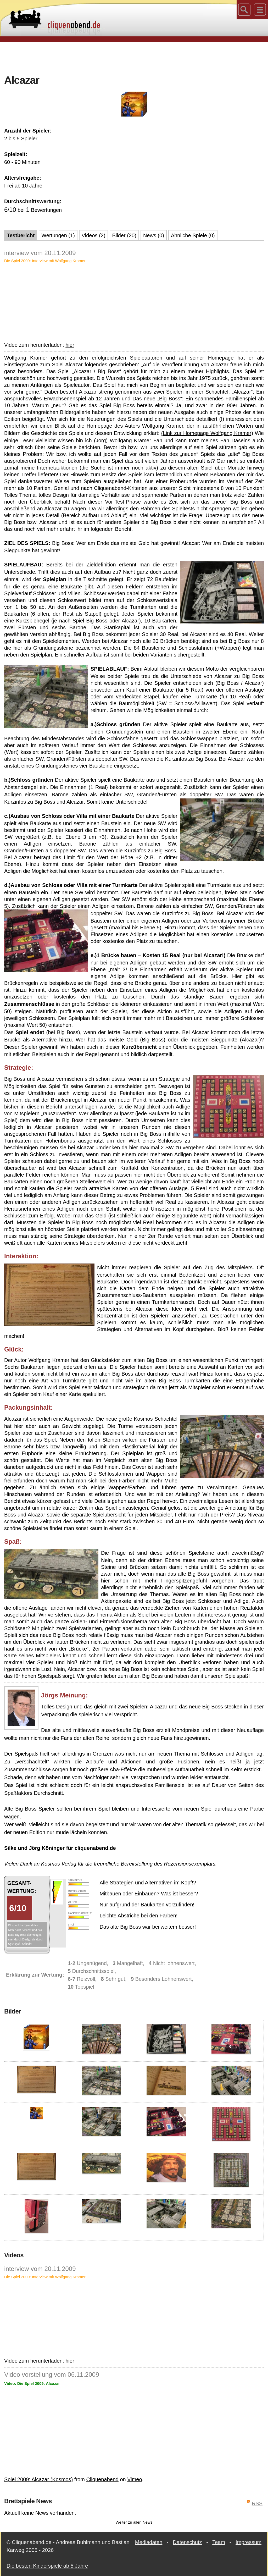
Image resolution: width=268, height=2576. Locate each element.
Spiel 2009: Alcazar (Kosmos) (38, 2479)
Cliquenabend (102, 2479)
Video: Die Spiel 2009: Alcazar (32, 2383)
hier (69, 345)
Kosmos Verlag (58, 1864)
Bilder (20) (124, 235)
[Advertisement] (134, 57)
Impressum (248, 2542)
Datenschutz (187, 2542)
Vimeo (134, 2479)
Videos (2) (93, 235)
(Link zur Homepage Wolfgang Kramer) (207, 433)
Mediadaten (149, 2542)
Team (218, 2542)
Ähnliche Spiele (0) (193, 235)
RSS (257, 2503)
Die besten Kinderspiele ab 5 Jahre (47, 2566)
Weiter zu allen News (134, 2522)
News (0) (153, 235)
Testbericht (21, 235)
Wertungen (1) (58, 235)
